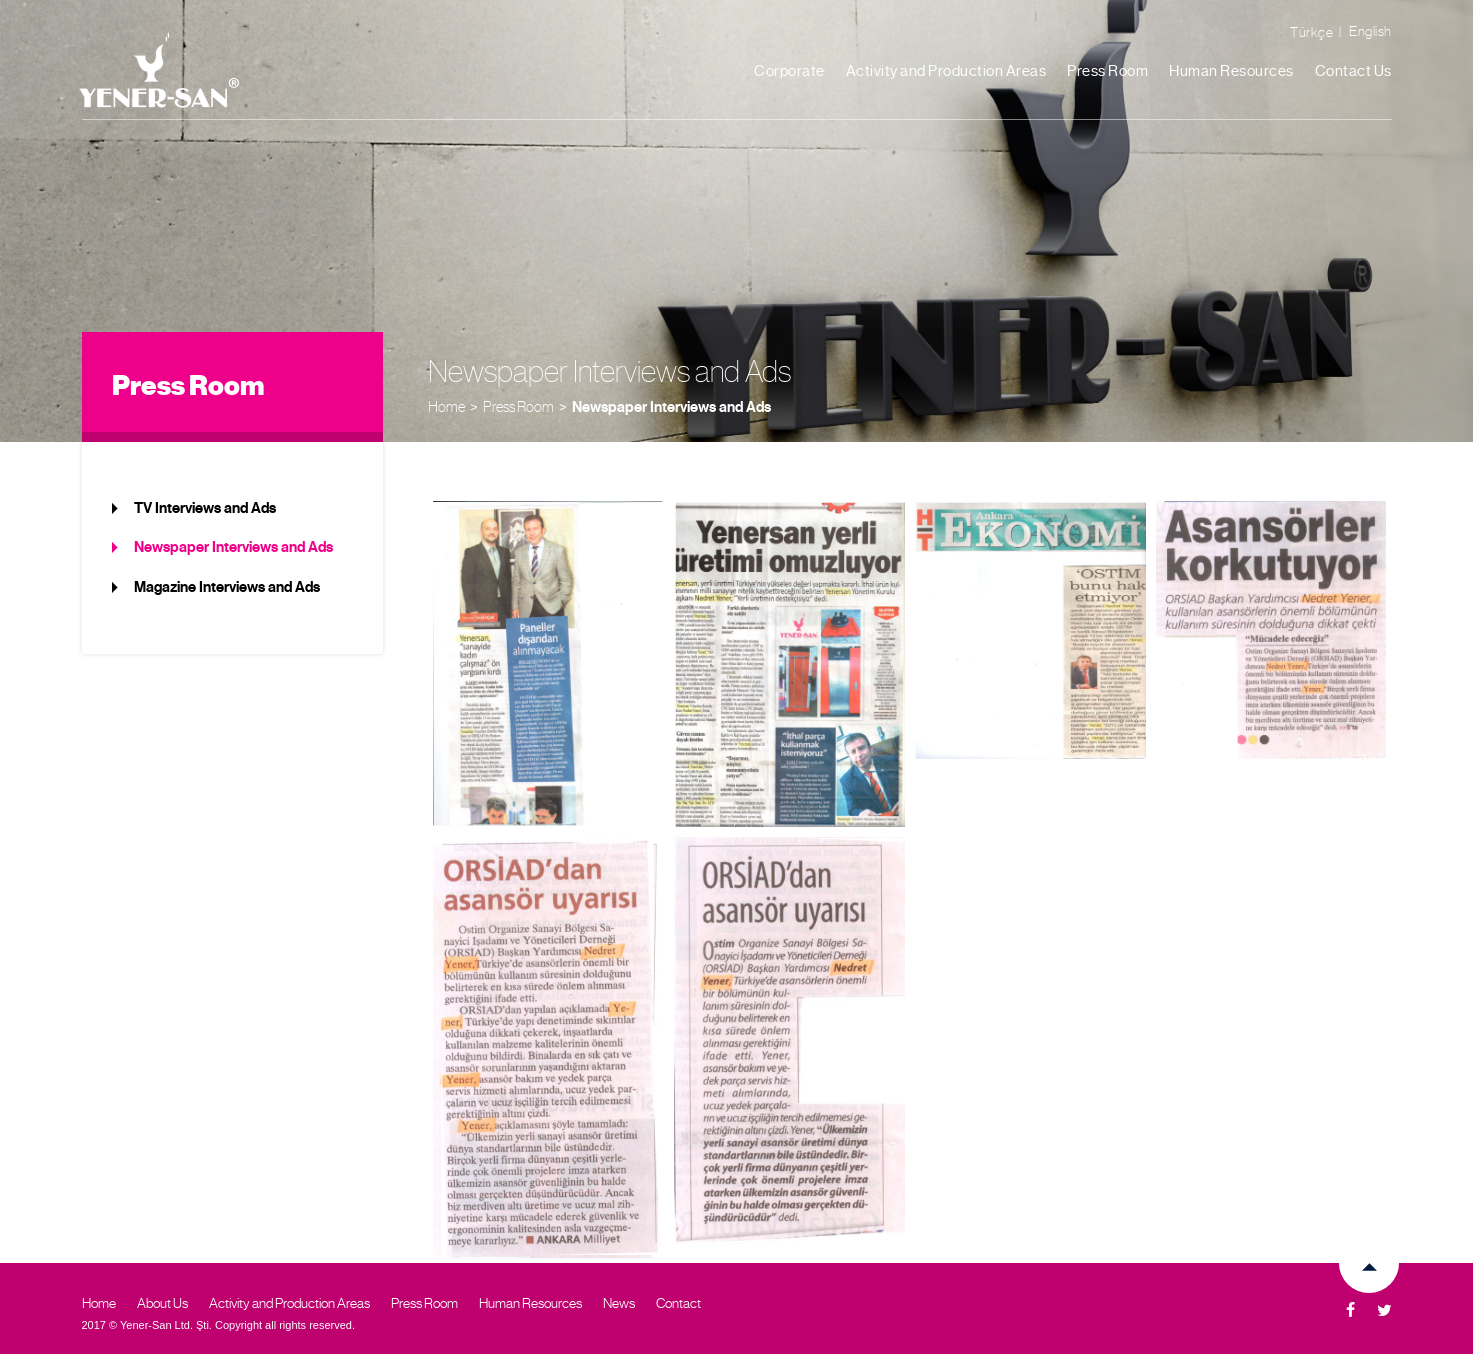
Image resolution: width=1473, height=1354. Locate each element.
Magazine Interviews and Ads (227, 587)
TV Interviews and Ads (205, 508)
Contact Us (1353, 71)
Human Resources (1231, 71)
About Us (162, 1303)
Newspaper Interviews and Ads (671, 407)
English (1370, 31)
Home (446, 406)
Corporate (789, 71)
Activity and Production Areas (946, 71)
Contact (678, 1303)
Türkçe (1311, 32)
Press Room (1107, 71)
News (619, 1303)
